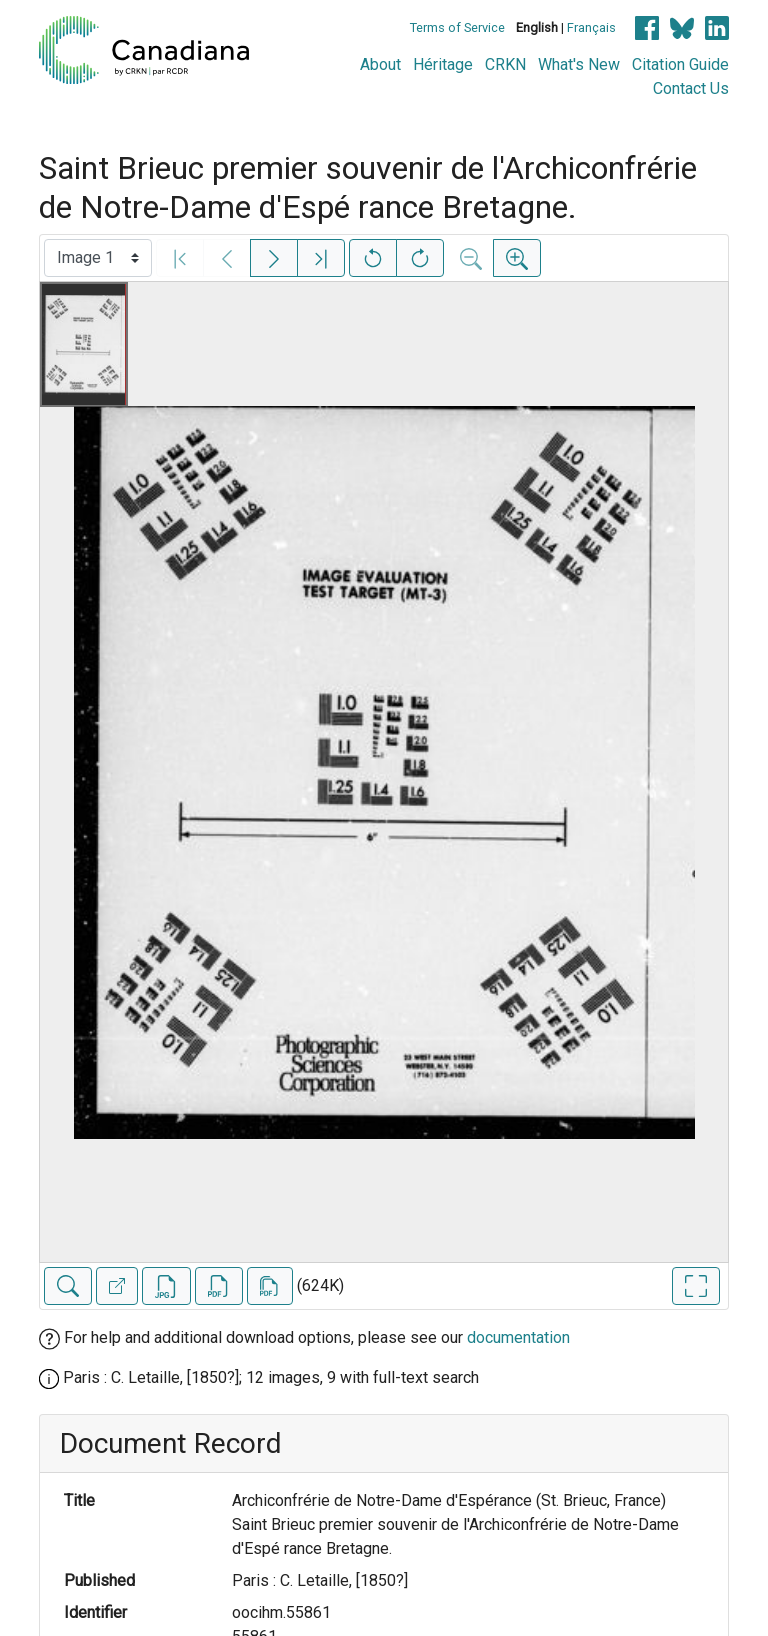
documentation (518, 1337)
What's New (579, 64)
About (380, 64)
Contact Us (691, 88)
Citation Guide (680, 64)
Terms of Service (457, 27)
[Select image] (98, 258)
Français (591, 27)
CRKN (505, 64)
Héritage (443, 64)
